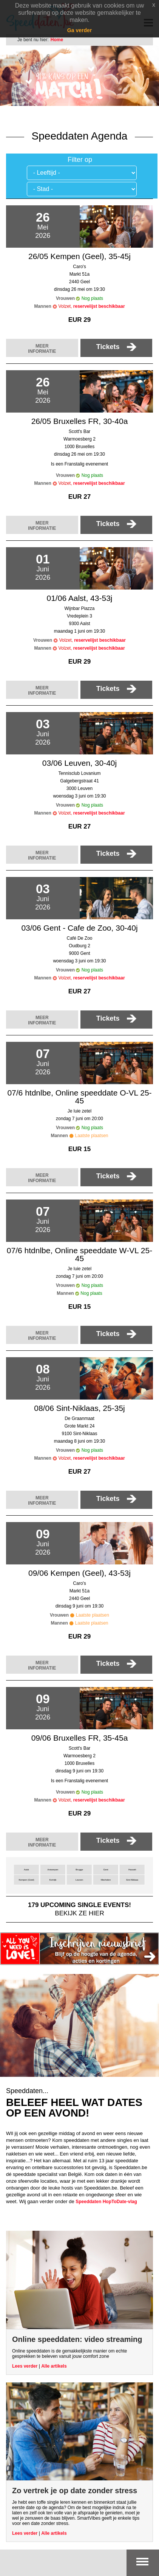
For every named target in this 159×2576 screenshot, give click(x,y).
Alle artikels (53, 2366)
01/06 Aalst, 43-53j (80, 598)
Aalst (26, 1869)
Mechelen (106, 1880)
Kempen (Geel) (26, 1880)
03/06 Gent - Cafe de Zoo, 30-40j (79, 927)
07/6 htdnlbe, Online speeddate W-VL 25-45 (79, 1254)
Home (57, 39)
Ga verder (79, 30)
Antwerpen (53, 1869)
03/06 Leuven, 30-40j (79, 763)
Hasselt (132, 1869)
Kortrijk (53, 1880)
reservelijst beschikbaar (99, 306)
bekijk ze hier (79, 1909)
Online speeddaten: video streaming (77, 2339)
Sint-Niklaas (132, 1880)
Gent (105, 1869)
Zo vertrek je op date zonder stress (74, 2490)
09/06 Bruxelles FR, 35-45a (79, 1737)
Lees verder (24, 2366)
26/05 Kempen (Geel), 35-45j (79, 256)
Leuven (79, 1880)
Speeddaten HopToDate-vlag (106, 2201)
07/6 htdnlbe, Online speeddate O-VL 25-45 (79, 1096)
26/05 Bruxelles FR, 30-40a (79, 421)
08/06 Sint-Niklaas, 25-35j (79, 1408)
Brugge (79, 1869)
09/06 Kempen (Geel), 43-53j (79, 1573)
